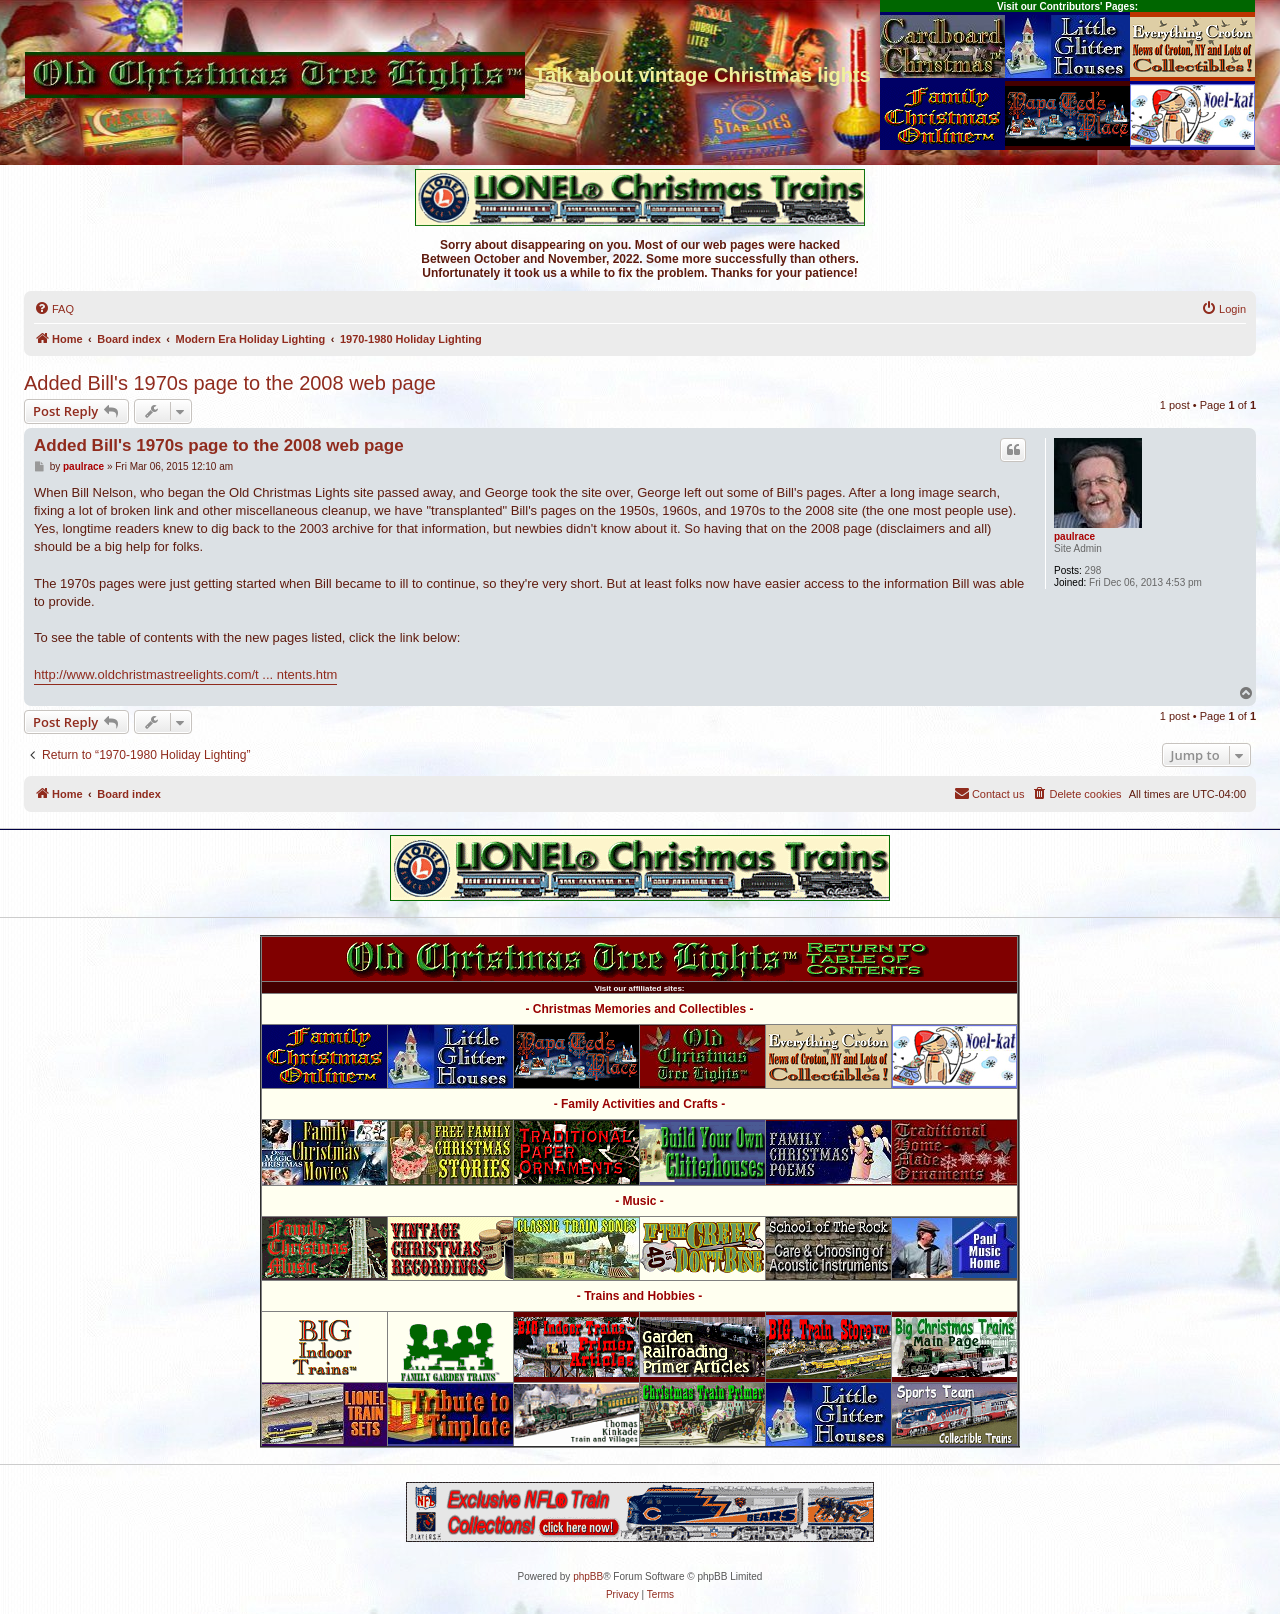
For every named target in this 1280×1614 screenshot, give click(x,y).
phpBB (588, 1576)
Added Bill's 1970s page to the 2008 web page (230, 383)
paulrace (1074, 536)
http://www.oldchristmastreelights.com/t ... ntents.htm (185, 674)
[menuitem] (54, 309)
